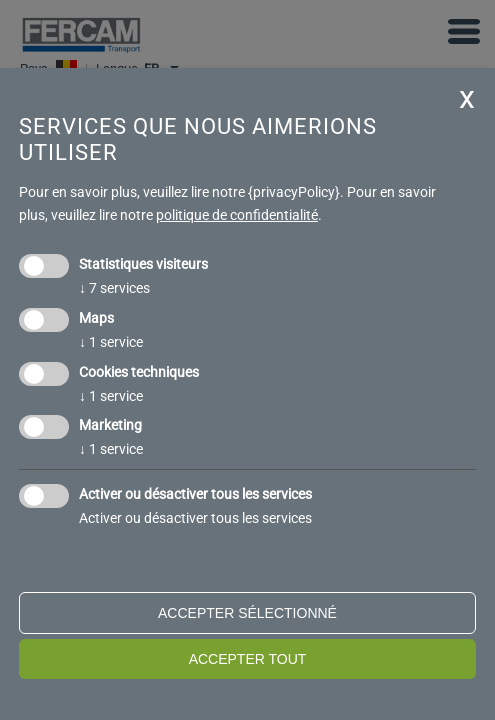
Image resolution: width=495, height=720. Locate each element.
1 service (111, 342)
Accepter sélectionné (247, 613)
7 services (114, 288)
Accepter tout (248, 659)
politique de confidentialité (237, 215)
